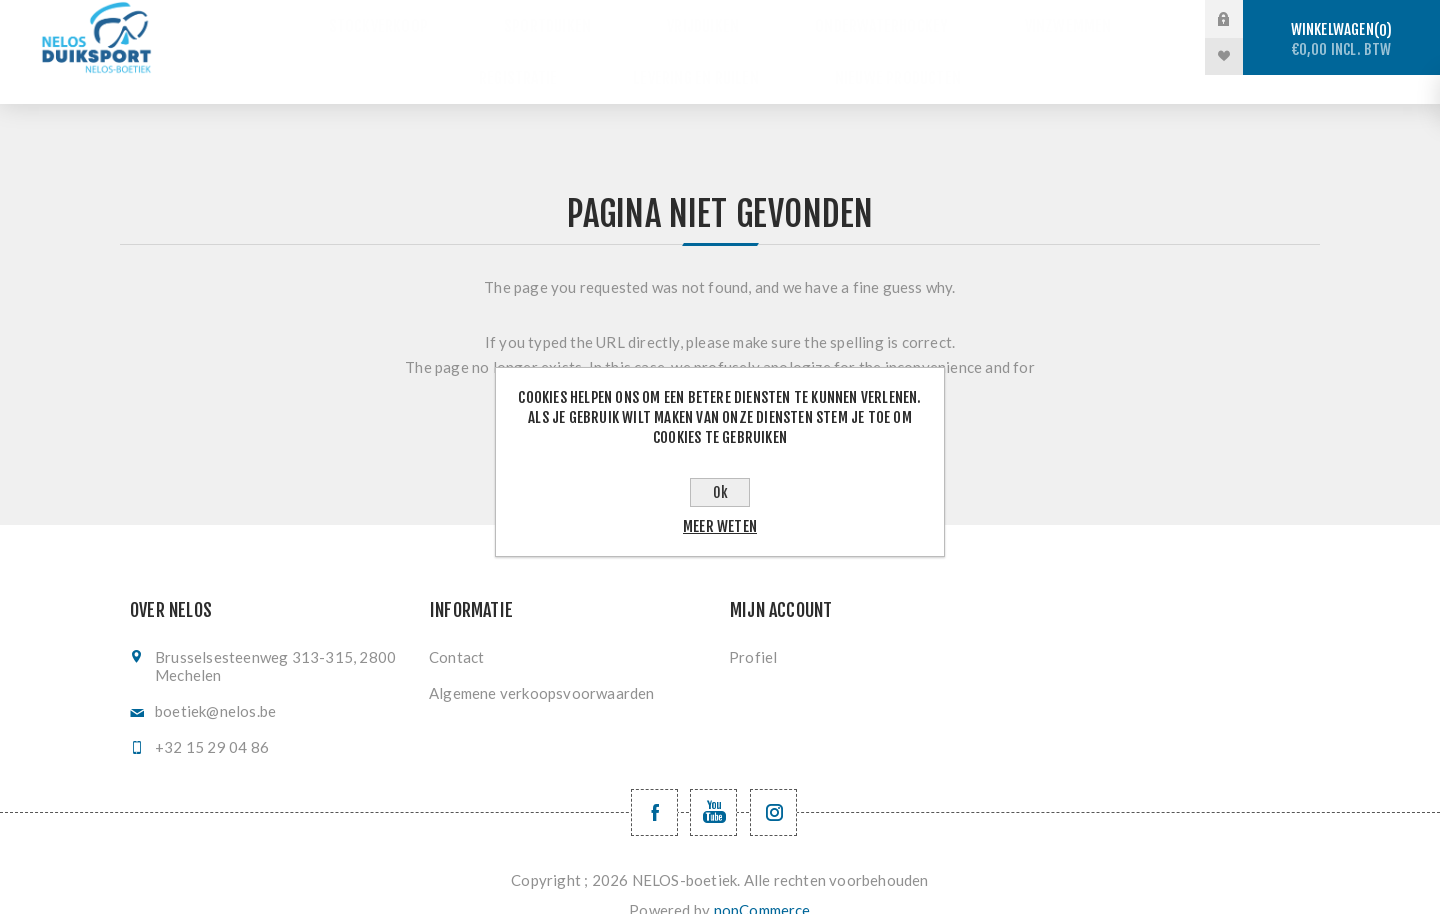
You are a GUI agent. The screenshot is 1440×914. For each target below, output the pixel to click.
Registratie (536, 56)
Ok (720, 492)
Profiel (753, 628)
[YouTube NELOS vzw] (713, 783)
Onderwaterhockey (862, 19)
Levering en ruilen (696, 56)
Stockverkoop (420, 19)
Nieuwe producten (879, 56)
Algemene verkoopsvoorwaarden (542, 664)
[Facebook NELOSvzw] (654, 783)
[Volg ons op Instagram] (773, 783)
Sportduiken (569, 19)
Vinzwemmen (1027, 19)
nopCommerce (762, 881)
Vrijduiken (703, 19)
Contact (456, 628)
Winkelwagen (1341, 39)
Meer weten (720, 526)
